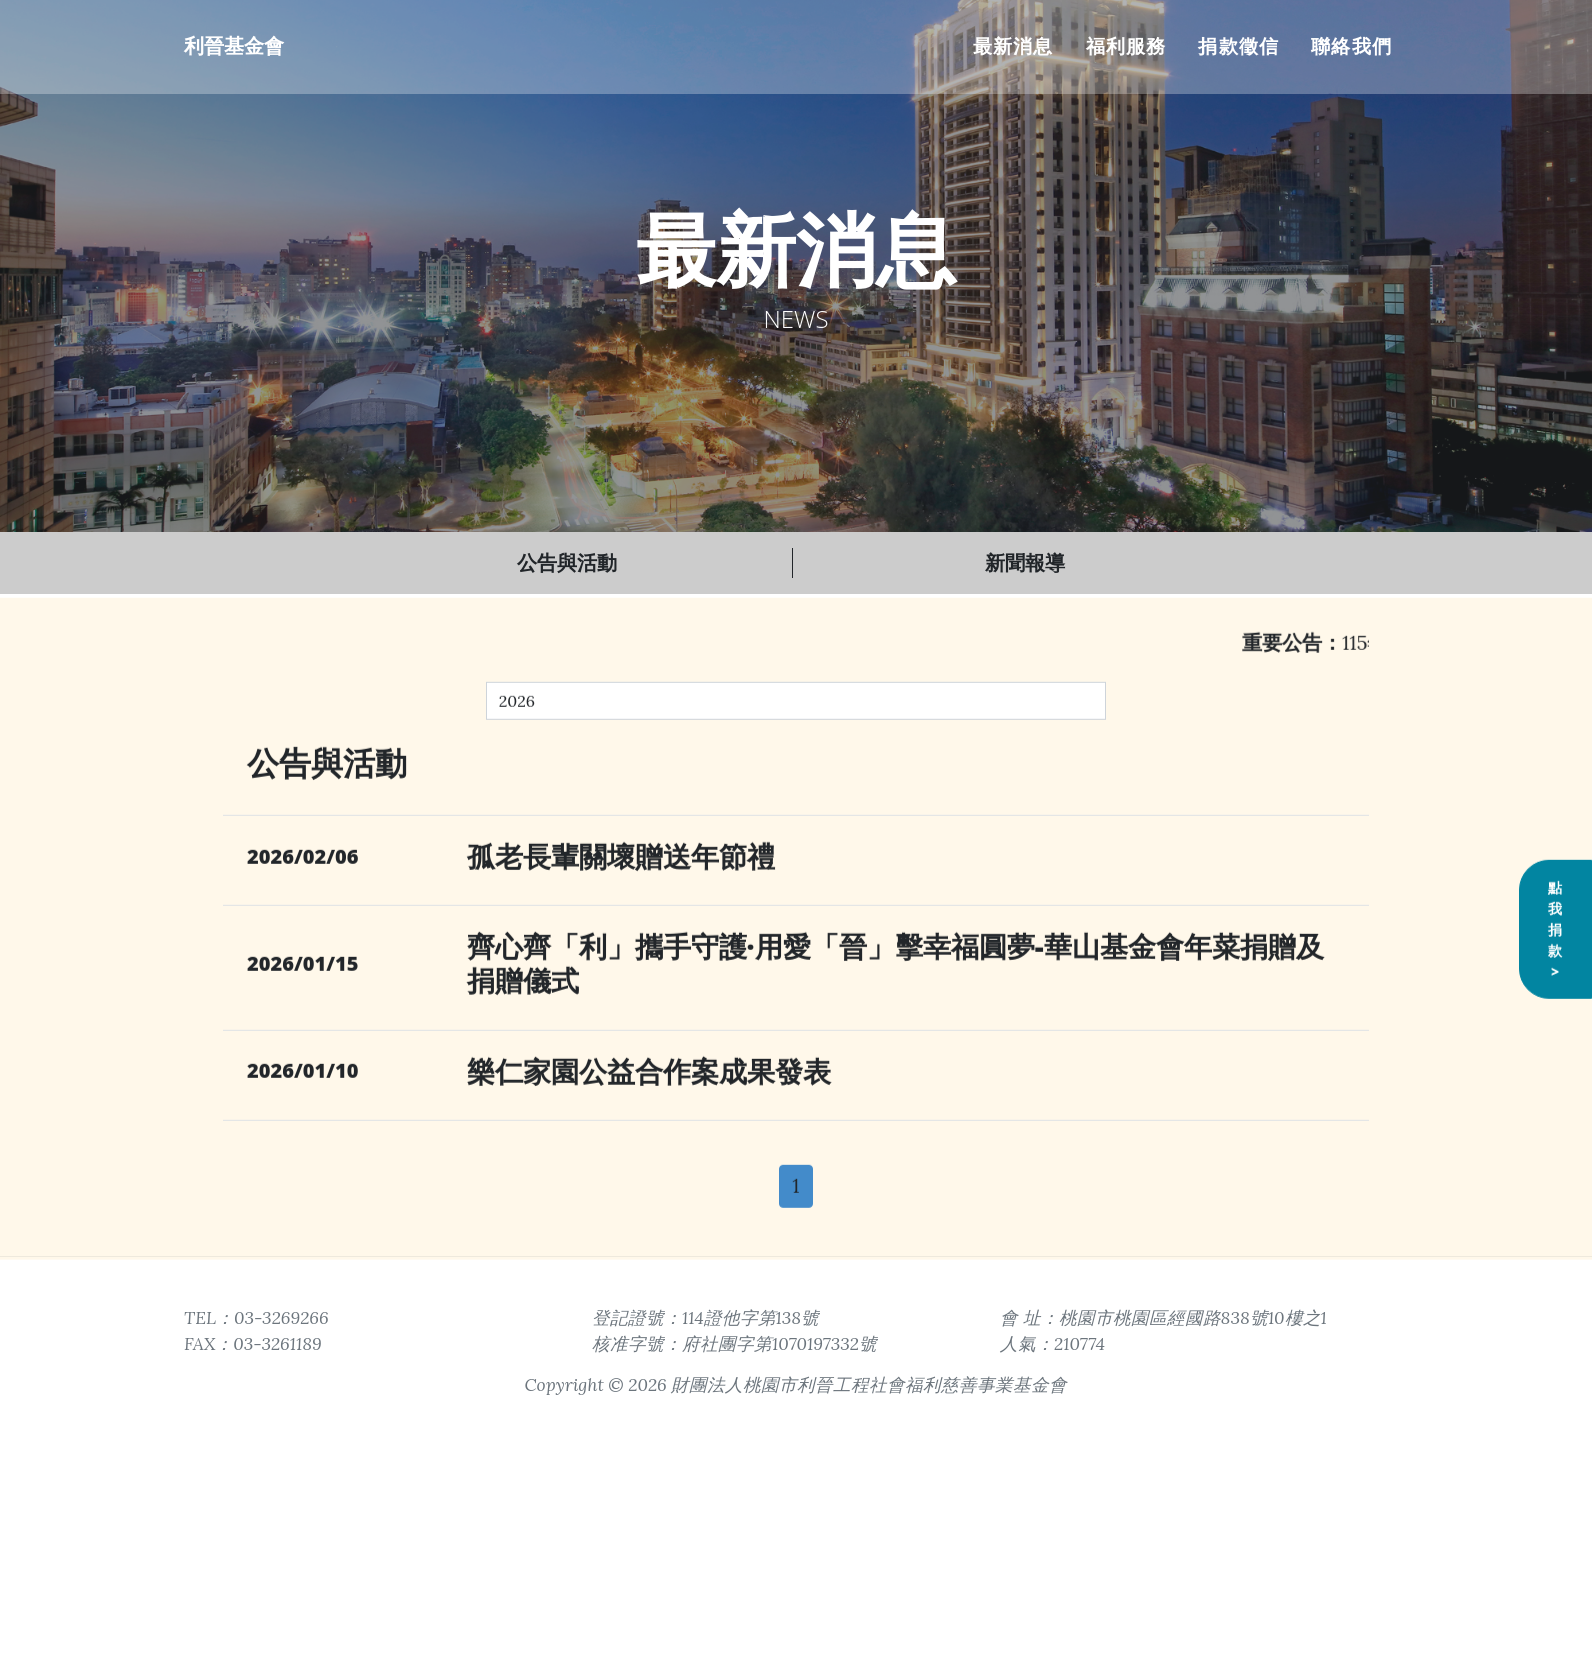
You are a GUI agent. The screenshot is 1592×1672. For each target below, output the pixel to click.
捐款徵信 (1238, 45)
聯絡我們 (1351, 45)
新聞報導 (1025, 562)
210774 (1079, 1343)
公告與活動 (567, 562)
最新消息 (1013, 45)
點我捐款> (1555, 1008)
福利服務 (1126, 45)
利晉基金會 (234, 45)
